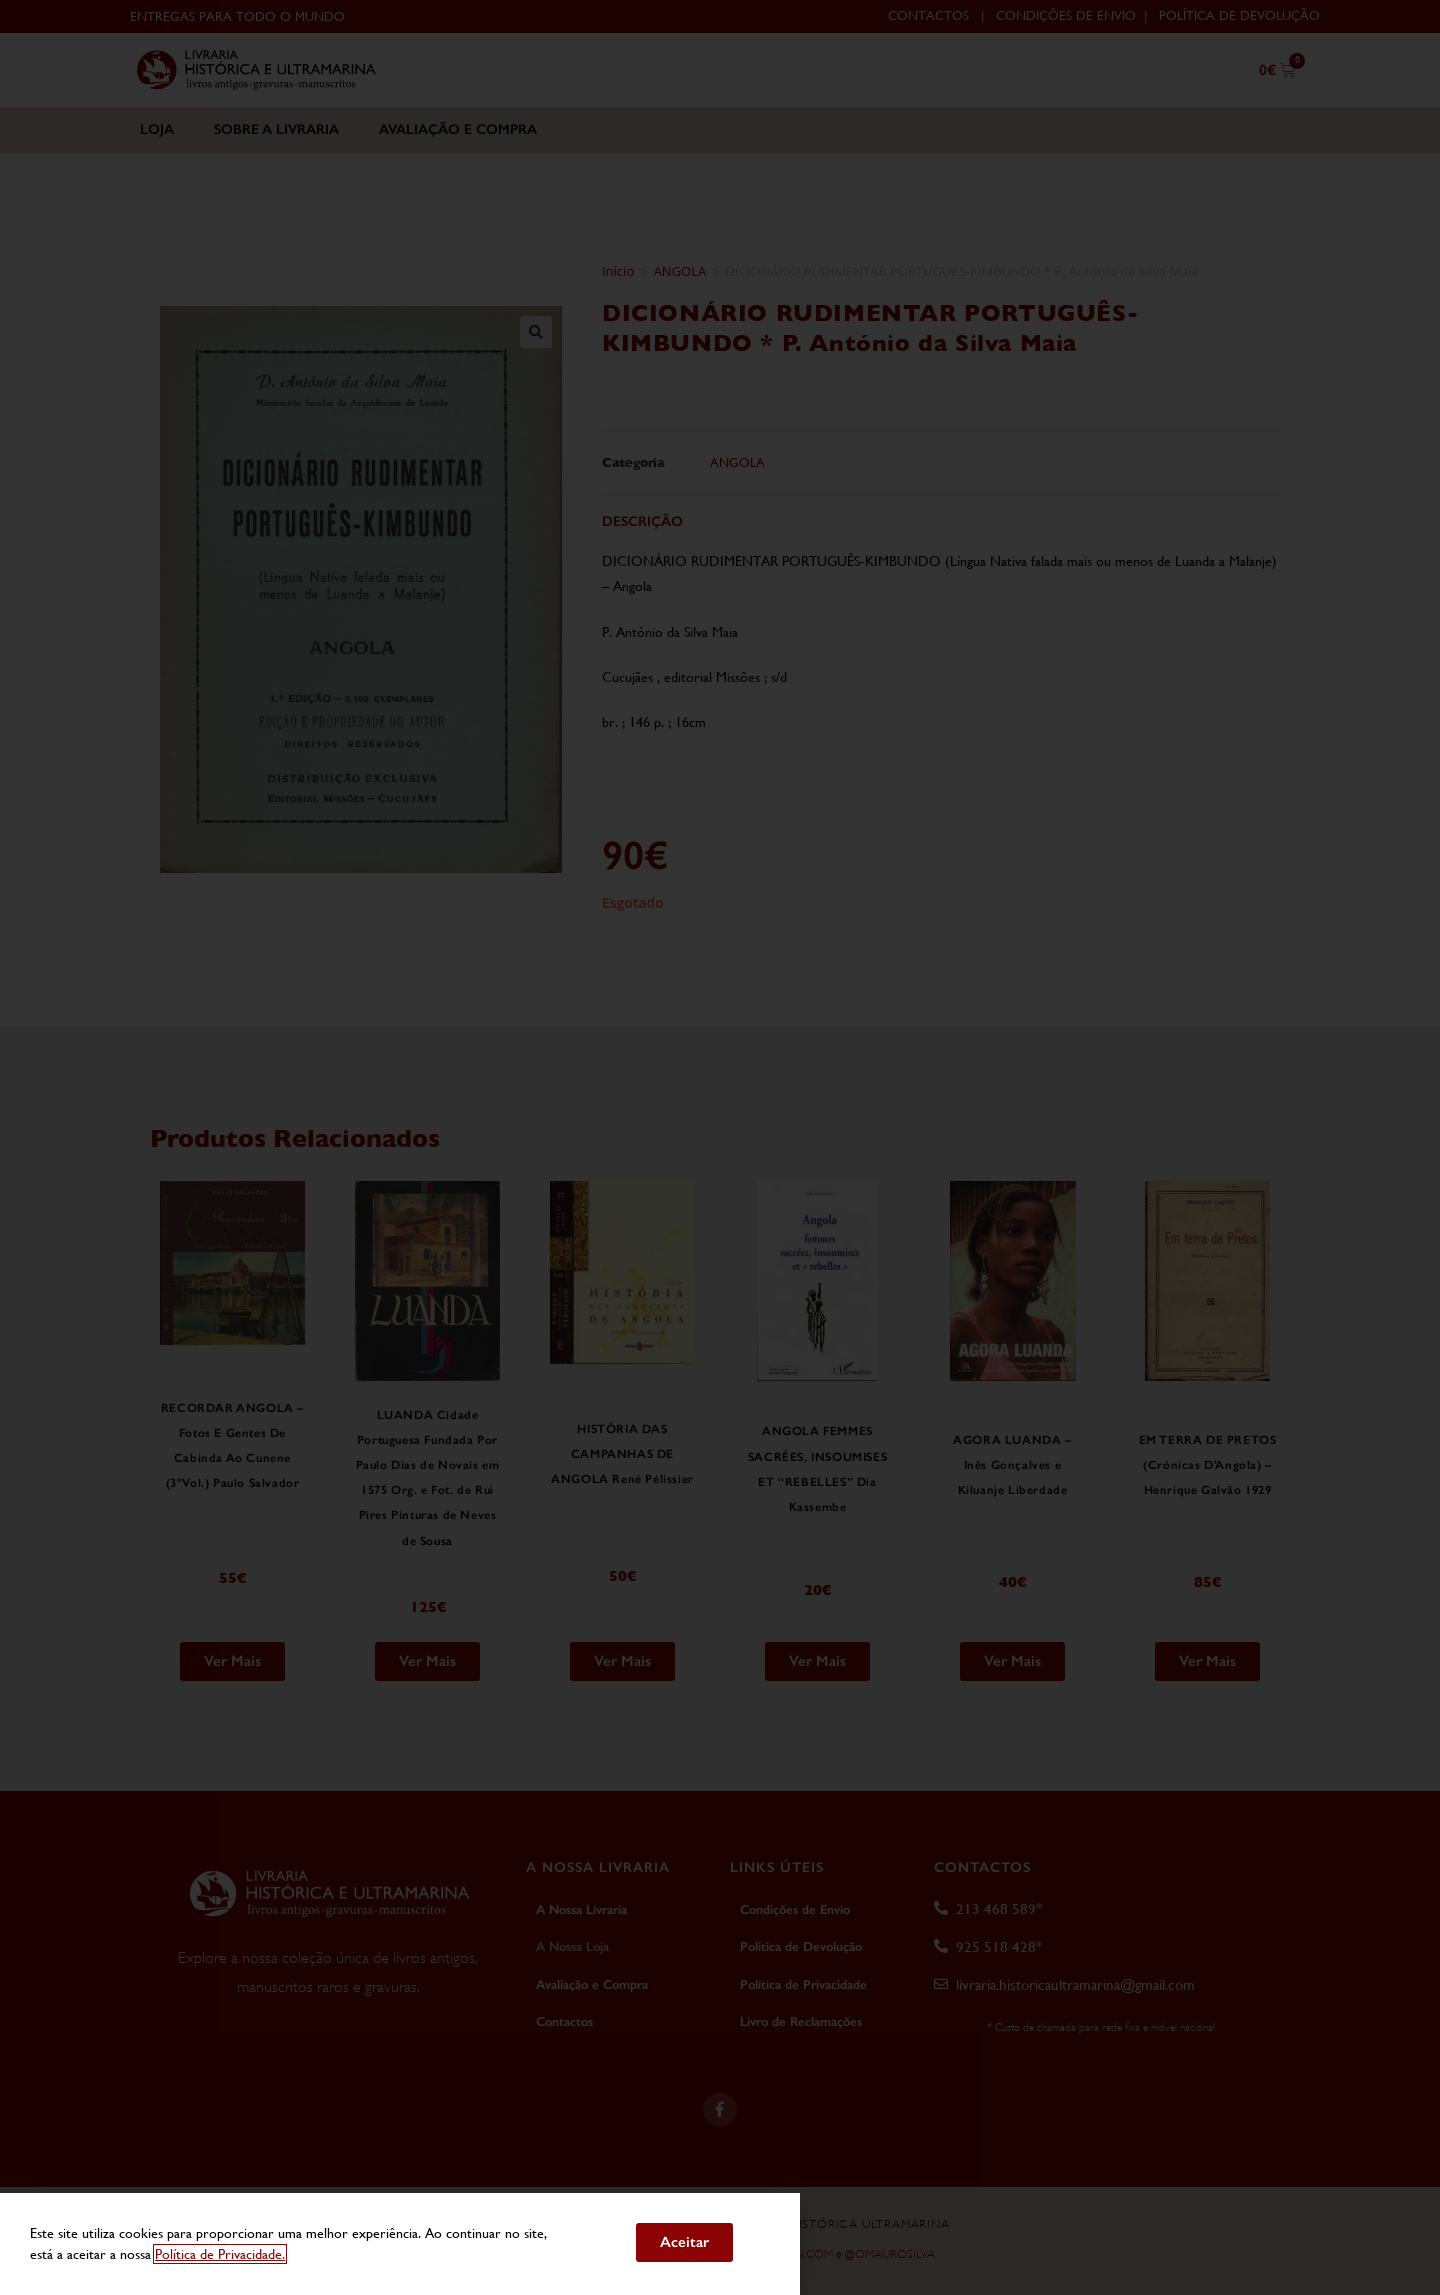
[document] (720, 1147)
